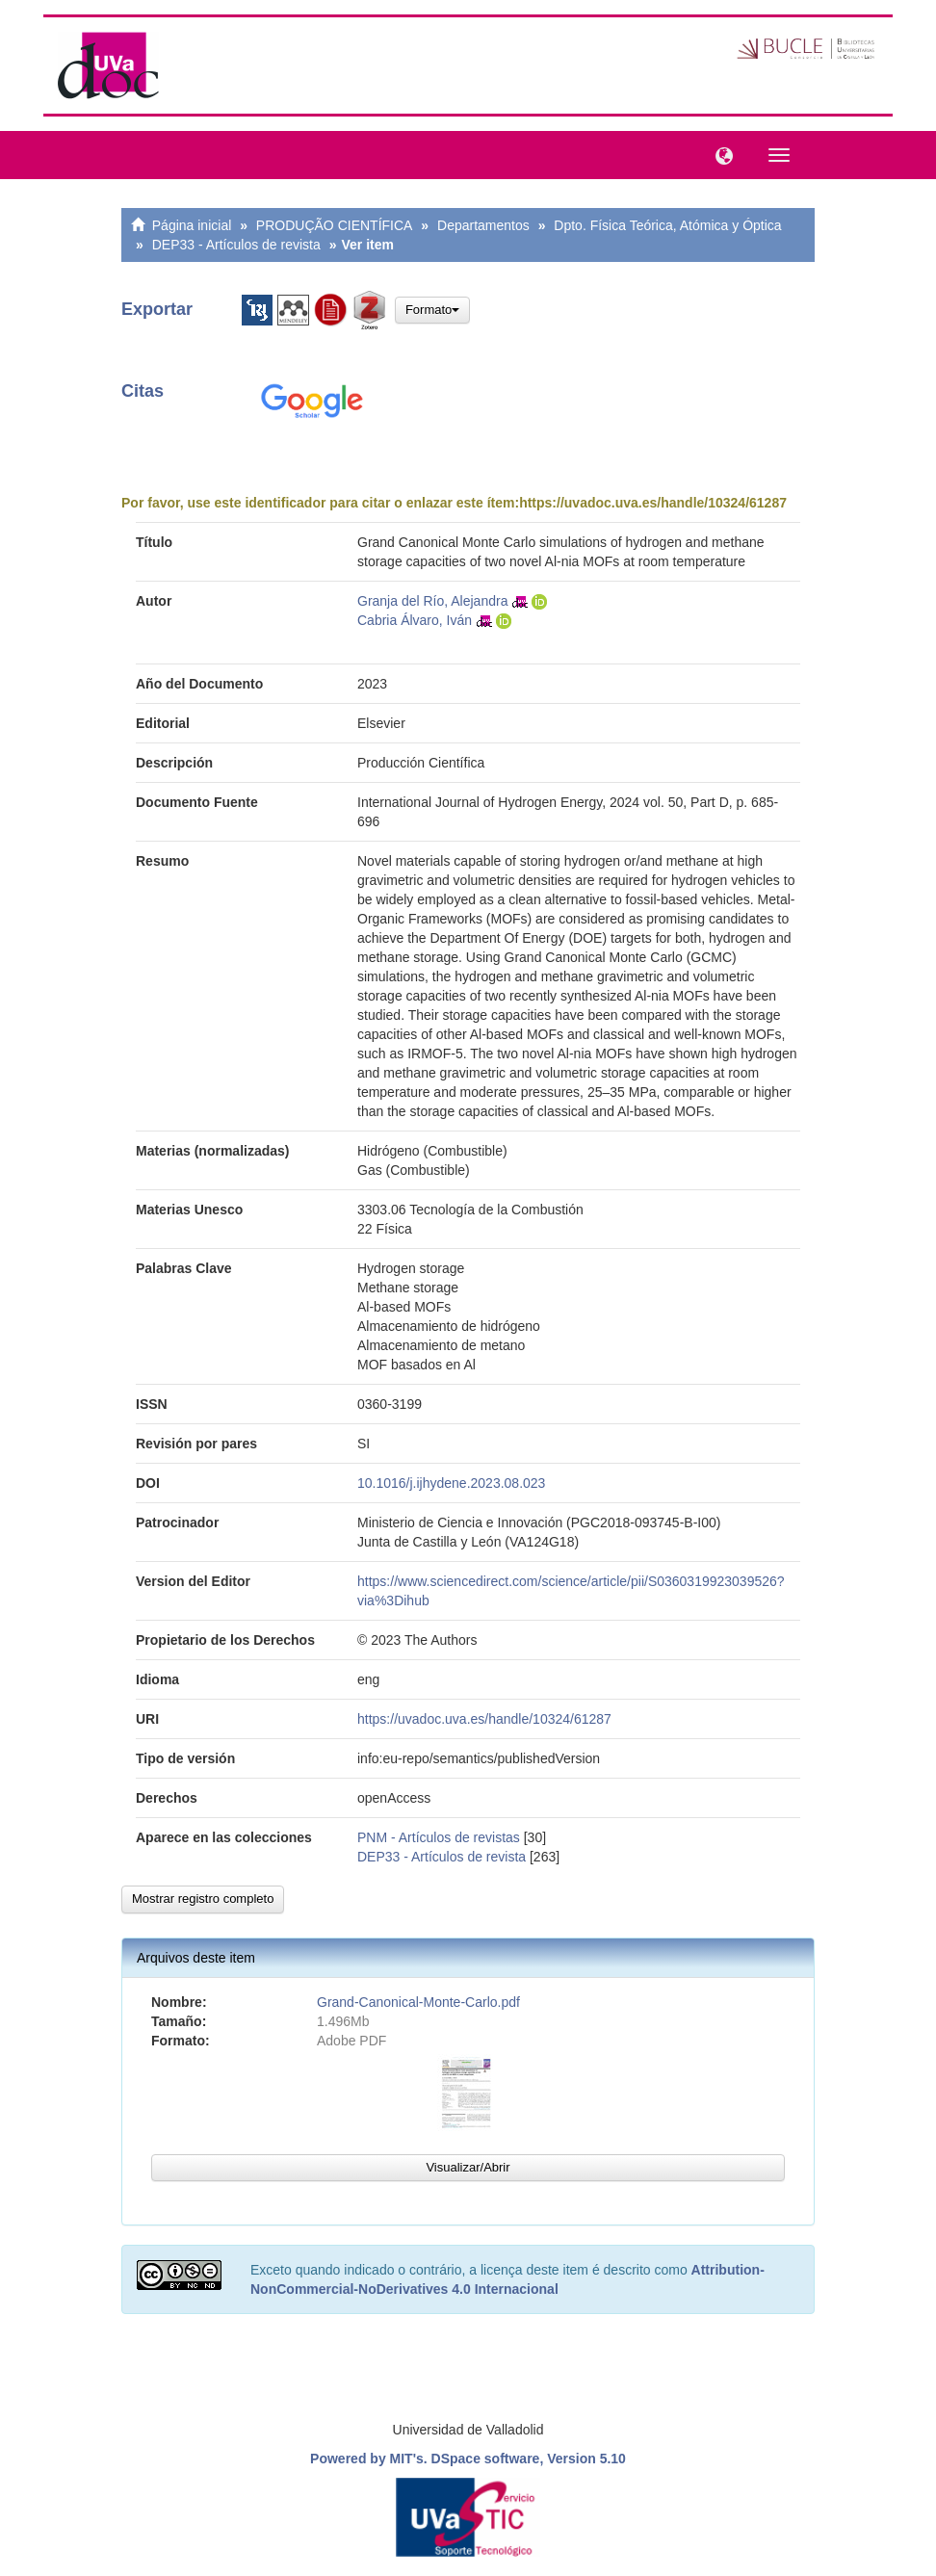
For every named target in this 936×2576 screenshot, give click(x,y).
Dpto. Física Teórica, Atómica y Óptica (667, 225)
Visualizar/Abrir (467, 2167)
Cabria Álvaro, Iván (414, 620)
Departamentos (483, 225)
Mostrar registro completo (202, 1898)
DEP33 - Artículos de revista (236, 244)
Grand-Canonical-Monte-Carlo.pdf (418, 2002)
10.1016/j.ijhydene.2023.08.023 (451, 1483)
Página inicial (192, 225)
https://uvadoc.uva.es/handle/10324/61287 (653, 502)
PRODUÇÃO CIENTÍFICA (334, 225)
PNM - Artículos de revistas (438, 1837)
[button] (719, 154)
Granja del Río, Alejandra (432, 601)
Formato (432, 309)
